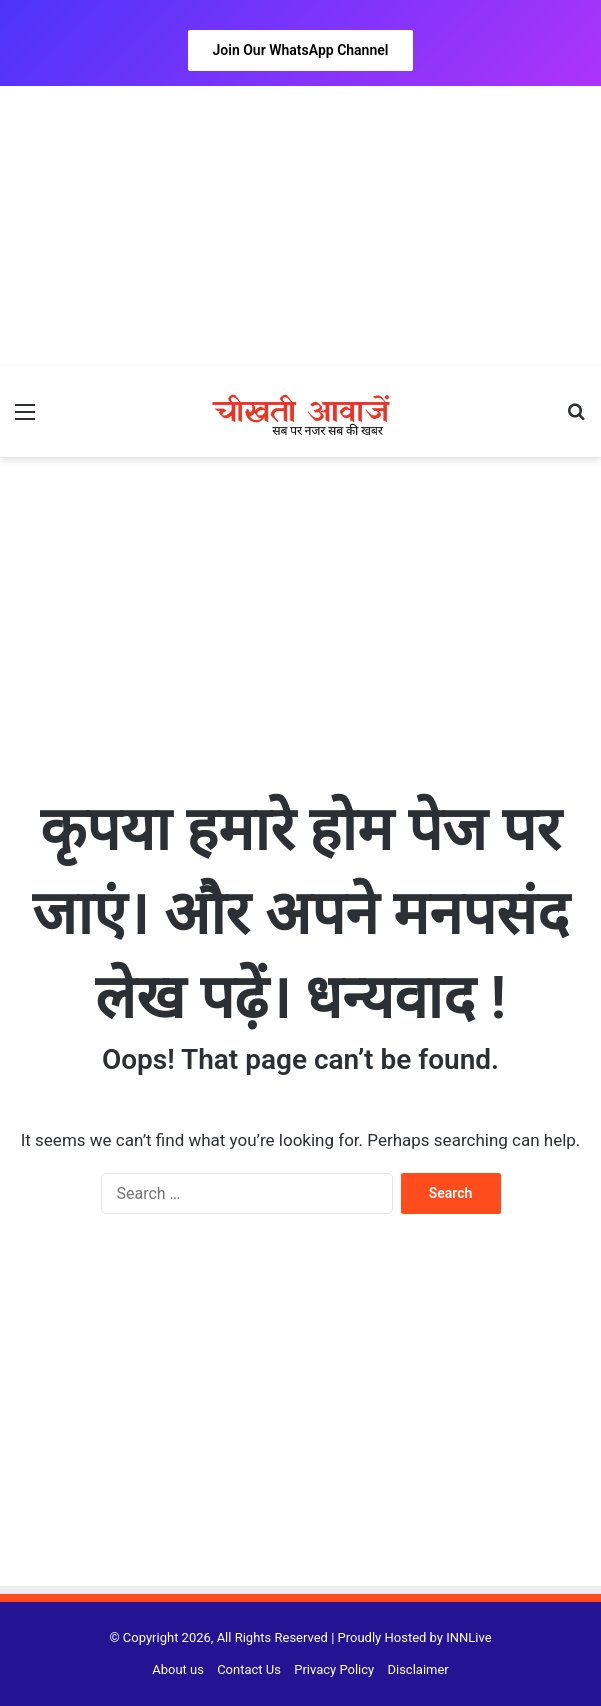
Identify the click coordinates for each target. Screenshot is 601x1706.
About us (178, 1669)
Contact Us (249, 1669)
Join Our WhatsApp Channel (301, 50)
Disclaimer (417, 1669)
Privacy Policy (334, 1669)
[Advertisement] (300, 226)
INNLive (468, 1637)
